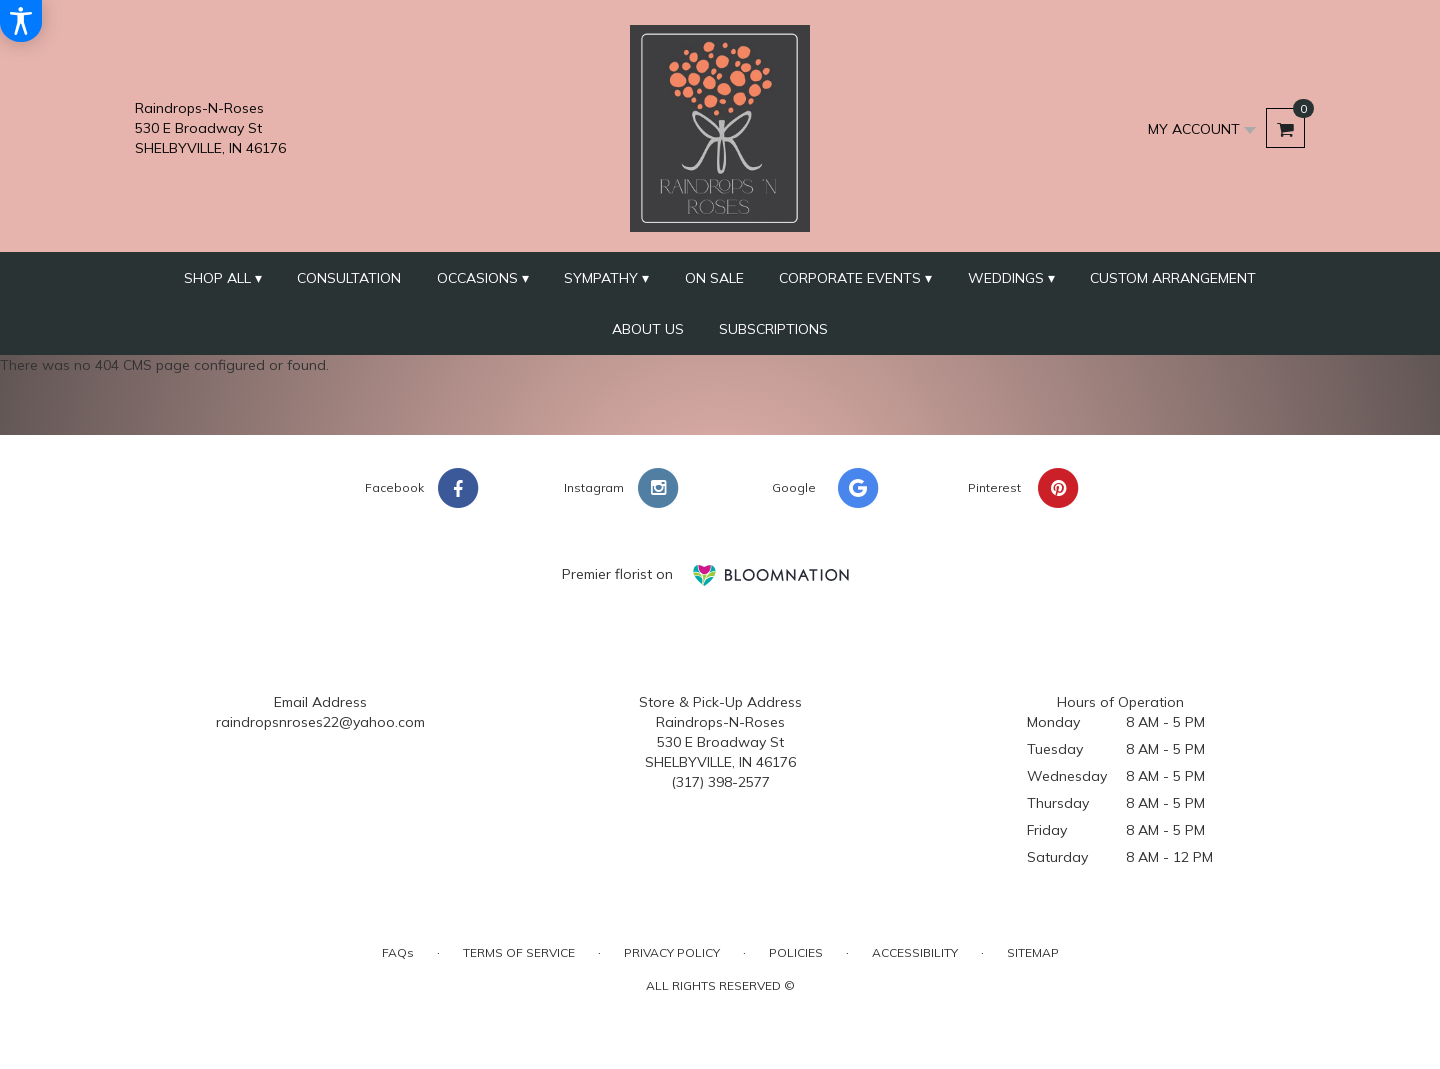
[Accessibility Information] (21, 21)
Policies (796, 952)
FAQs (398, 952)
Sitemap (1033, 952)
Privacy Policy (672, 952)
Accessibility (915, 952)
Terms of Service (519, 952)
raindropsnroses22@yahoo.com (320, 722)
